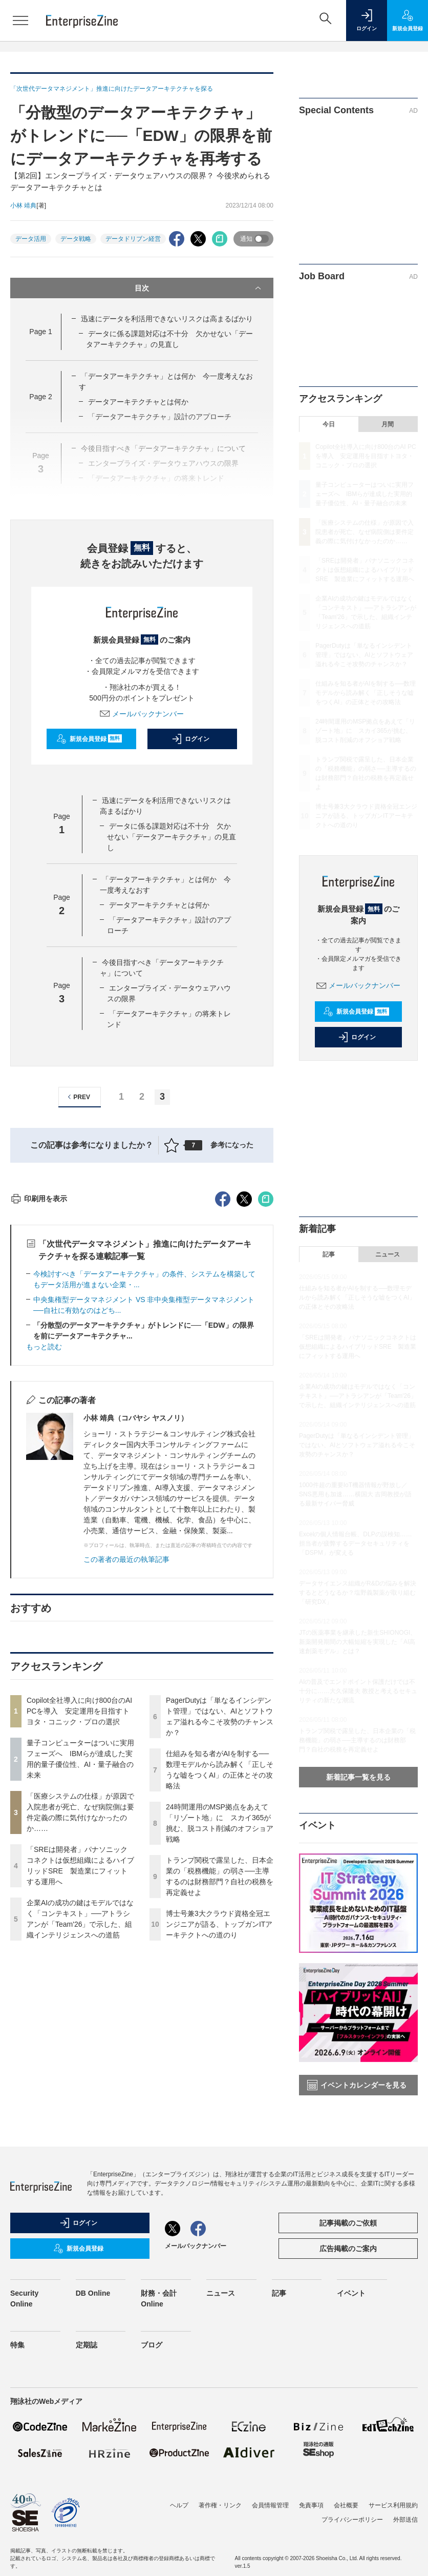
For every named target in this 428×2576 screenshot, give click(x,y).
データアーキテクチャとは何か (138, 402)
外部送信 (405, 2549)
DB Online (93, 2323)
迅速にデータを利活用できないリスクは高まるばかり (167, 319)
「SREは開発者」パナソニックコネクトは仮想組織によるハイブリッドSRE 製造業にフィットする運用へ (364, 570)
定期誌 (86, 2375)
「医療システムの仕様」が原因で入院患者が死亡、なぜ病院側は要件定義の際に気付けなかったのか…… (364, 532)
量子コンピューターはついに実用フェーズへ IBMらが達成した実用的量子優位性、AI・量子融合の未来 (364, 494)
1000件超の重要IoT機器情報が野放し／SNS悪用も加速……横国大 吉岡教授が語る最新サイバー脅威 (355, 1494)
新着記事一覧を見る (358, 1777)
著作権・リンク (220, 2535)
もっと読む (44, 1531)
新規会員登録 (89, 739)
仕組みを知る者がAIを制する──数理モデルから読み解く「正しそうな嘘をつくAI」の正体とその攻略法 (365, 693)
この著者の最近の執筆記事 (126, 1744)
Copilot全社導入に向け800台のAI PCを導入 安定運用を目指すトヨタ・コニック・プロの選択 (79, 1895)
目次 (199, 288)
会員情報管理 (270, 2535)
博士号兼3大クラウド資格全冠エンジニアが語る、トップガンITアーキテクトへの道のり (219, 2109)
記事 (329, 1254)
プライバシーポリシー (352, 2549)
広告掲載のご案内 (348, 2278)
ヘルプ (179, 2535)
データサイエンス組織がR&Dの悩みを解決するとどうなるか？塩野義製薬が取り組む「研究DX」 (357, 1592)
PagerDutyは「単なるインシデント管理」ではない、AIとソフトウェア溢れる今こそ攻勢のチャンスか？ (364, 655)
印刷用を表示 (38, 1383)
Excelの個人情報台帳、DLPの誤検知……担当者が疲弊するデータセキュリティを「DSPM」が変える (355, 1543)
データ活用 (30, 238)
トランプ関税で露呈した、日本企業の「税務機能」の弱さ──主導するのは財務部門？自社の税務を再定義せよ (357, 1740)
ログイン (190, 739)
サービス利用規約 (393, 2535)
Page (40, 331)
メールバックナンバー (142, 714)
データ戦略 (75, 238)
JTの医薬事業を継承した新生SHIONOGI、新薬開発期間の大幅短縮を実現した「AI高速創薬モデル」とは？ (357, 1642)
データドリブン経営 (133, 238)
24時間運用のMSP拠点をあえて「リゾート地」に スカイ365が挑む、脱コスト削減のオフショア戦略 (365, 731)
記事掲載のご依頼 (348, 2253)
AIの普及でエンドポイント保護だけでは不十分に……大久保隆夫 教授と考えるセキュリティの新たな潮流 (358, 1691)
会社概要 (346, 2535)
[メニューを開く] (20, 20)
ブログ (151, 2375)
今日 (329, 424)
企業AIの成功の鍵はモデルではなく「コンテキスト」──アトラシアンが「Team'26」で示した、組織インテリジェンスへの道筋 (358, 1396)
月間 (387, 424)
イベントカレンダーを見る (356, 2085)
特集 (17, 2375)
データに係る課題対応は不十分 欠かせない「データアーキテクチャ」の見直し (171, 837)
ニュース (387, 1254)
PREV (77, 1097)
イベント (351, 2323)
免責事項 (311, 2535)
